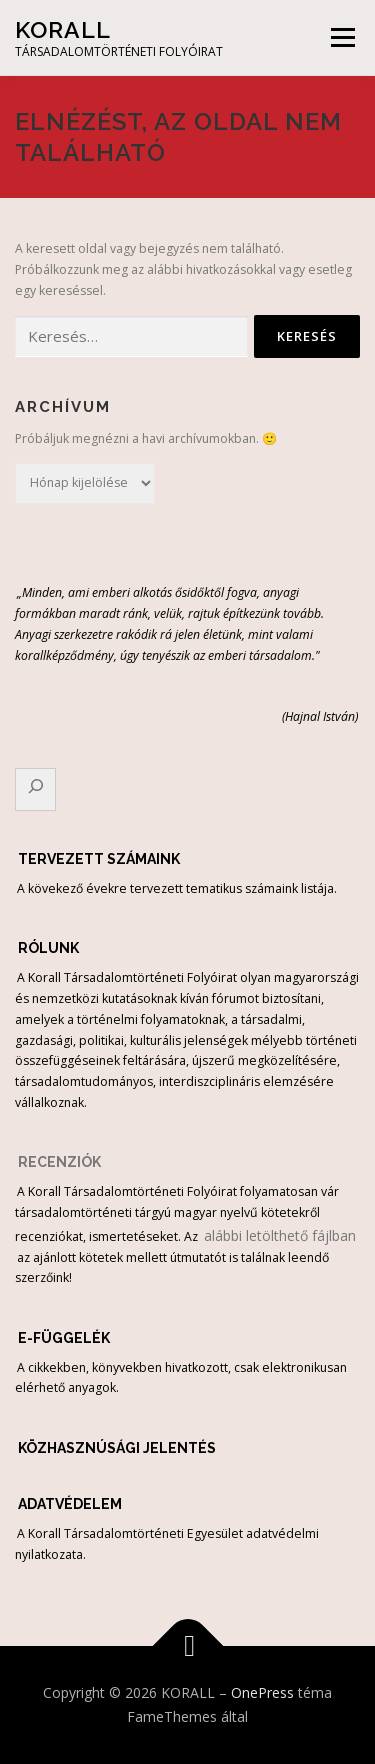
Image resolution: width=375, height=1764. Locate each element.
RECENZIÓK (59, 1162)
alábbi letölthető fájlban (278, 1235)
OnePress (262, 1692)
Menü (341, 37)
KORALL (63, 29)
